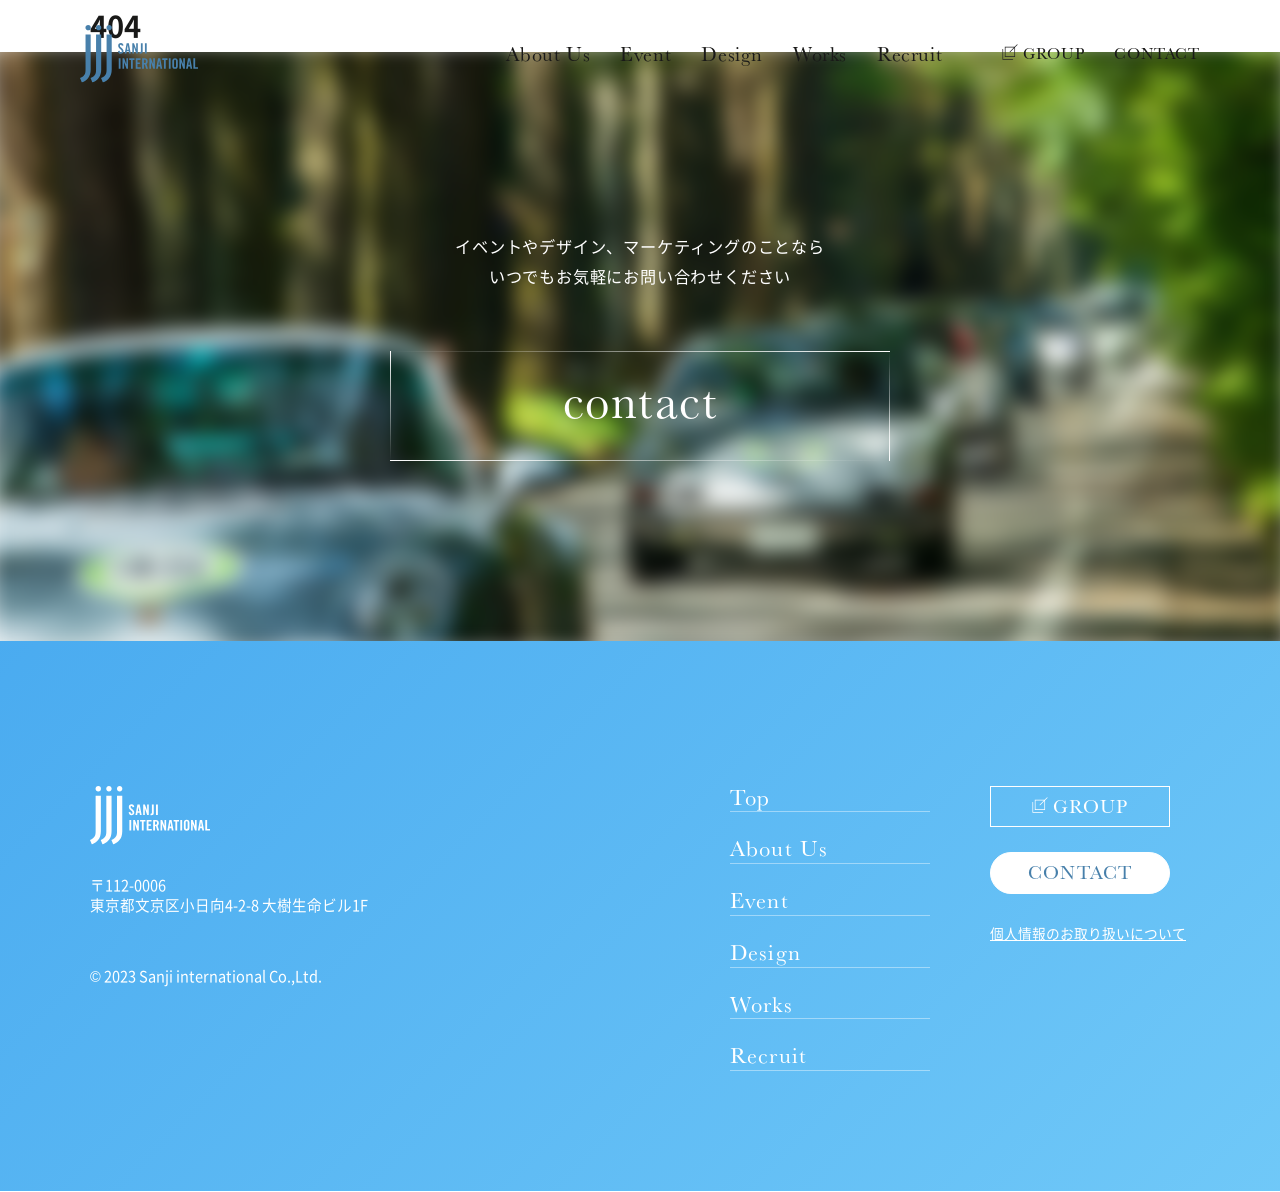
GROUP (1043, 53)
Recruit (909, 54)
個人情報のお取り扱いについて (1088, 933)
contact (640, 400)
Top (750, 796)
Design (732, 54)
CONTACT (1157, 53)
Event (645, 54)
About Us (548, 54)
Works (820, 54)
